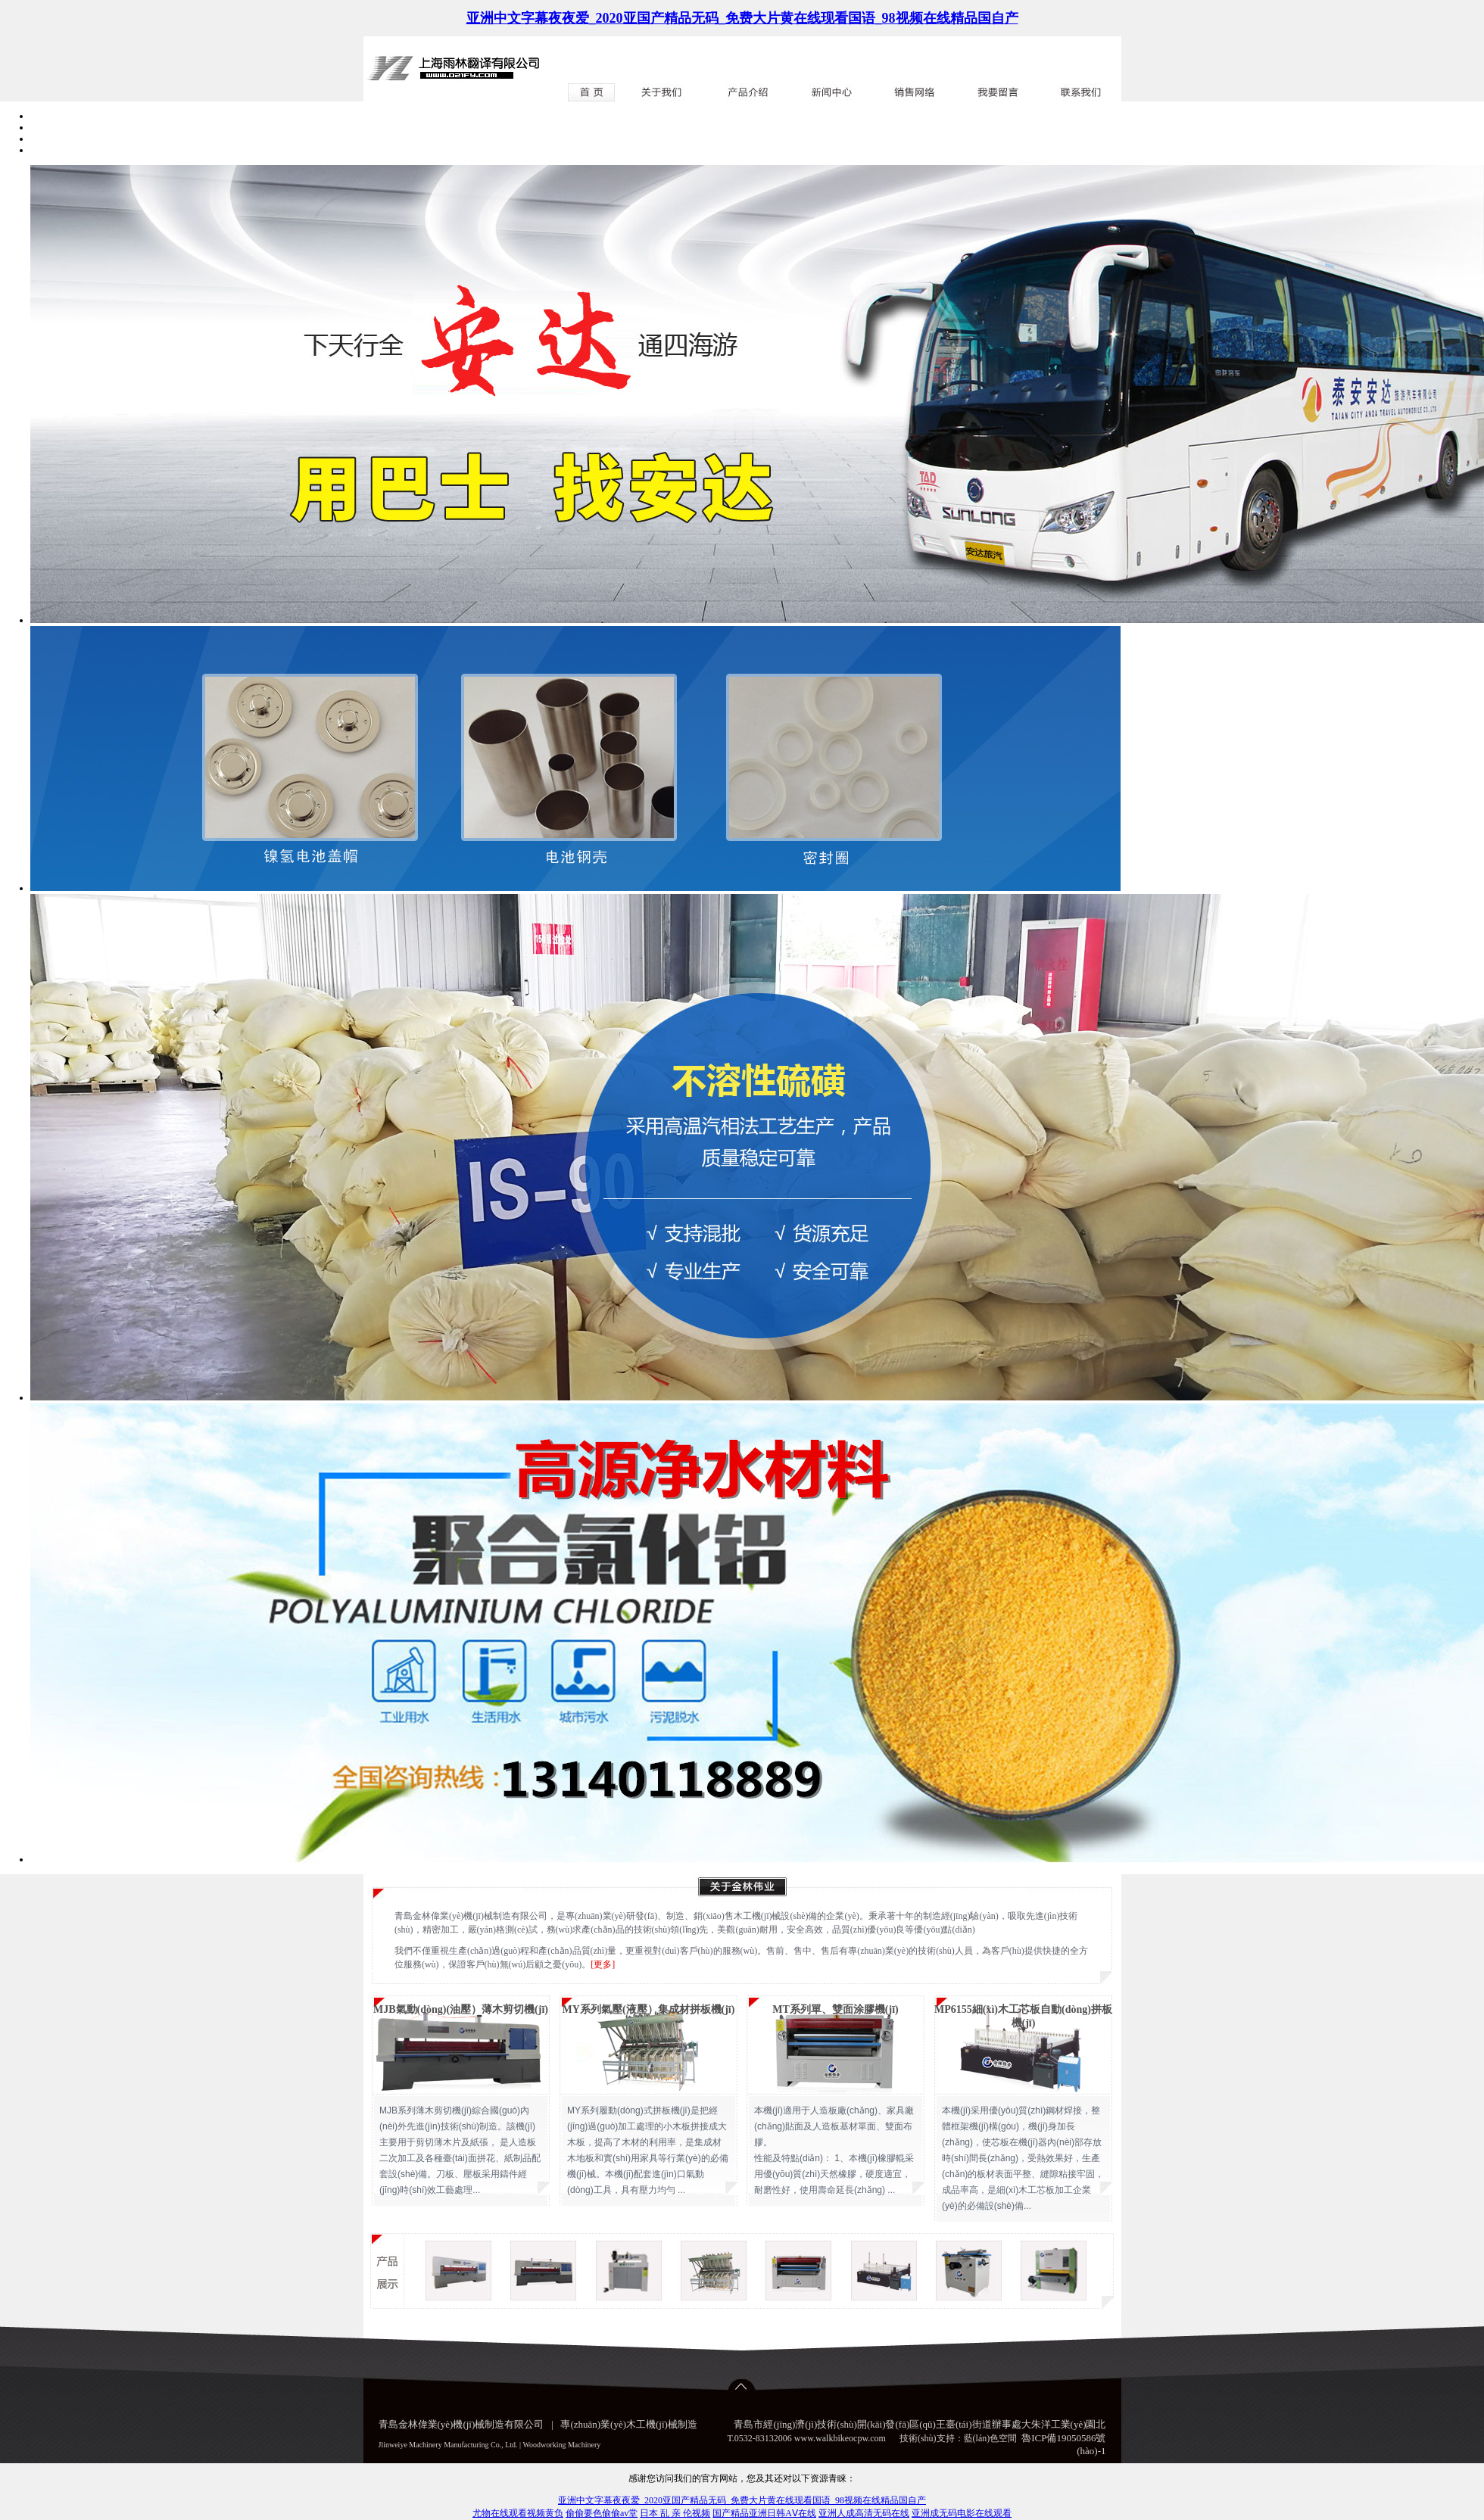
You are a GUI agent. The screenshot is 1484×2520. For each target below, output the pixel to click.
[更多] (603, 1964)
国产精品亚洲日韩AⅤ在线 (764, 2513)
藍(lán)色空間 (991, 2438)
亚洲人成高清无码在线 (863, 2513)
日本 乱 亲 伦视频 (675, 2513)
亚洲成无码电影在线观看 (962, 2513)
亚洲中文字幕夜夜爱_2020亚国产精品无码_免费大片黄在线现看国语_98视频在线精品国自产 (742, 18)
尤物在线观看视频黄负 (517, 2513)
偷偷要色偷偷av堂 (602, 2513)
